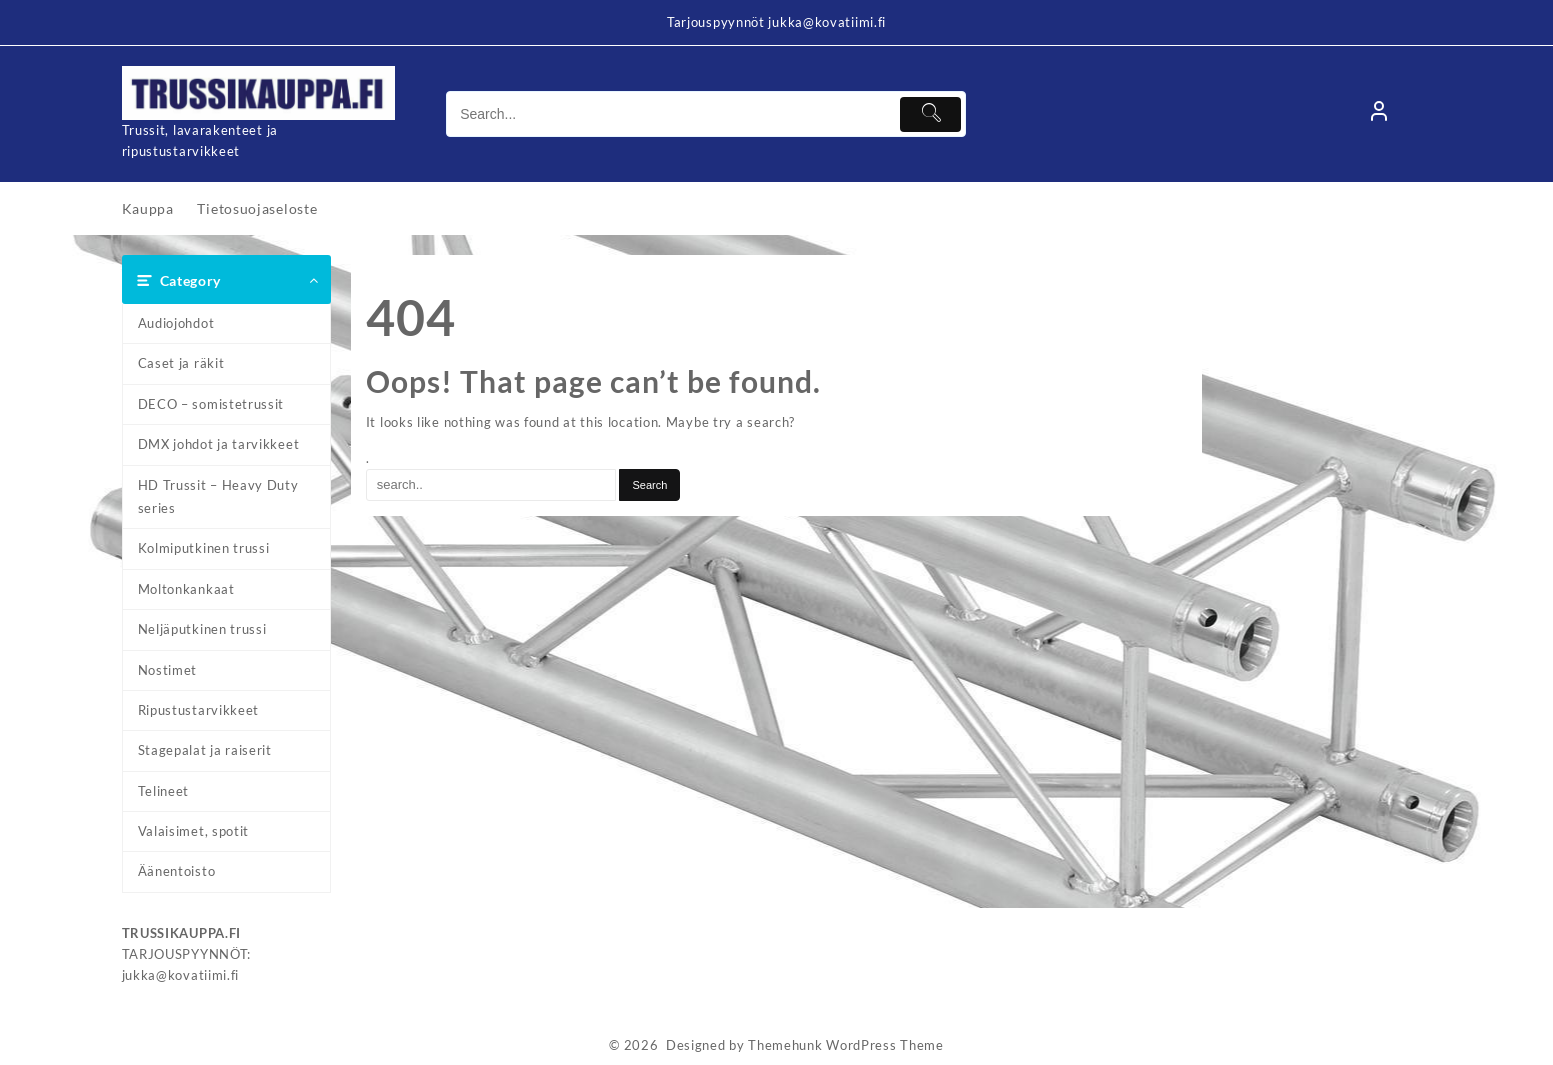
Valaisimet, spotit (194, 831)
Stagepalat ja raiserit (205, 750)
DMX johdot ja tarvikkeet (219, 444)
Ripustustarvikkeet (199, 710)
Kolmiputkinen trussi (204, 548)
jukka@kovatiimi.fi (181, 975)
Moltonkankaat (186, 589)
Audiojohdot (176, 323)
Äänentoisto (177, 871)
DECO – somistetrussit (211, 404)
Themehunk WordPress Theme (846, 1045)
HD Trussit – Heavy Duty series (218, 496)
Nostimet (168, 670)
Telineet (164, 791)
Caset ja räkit (181, 363)
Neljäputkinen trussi (202, 629)
